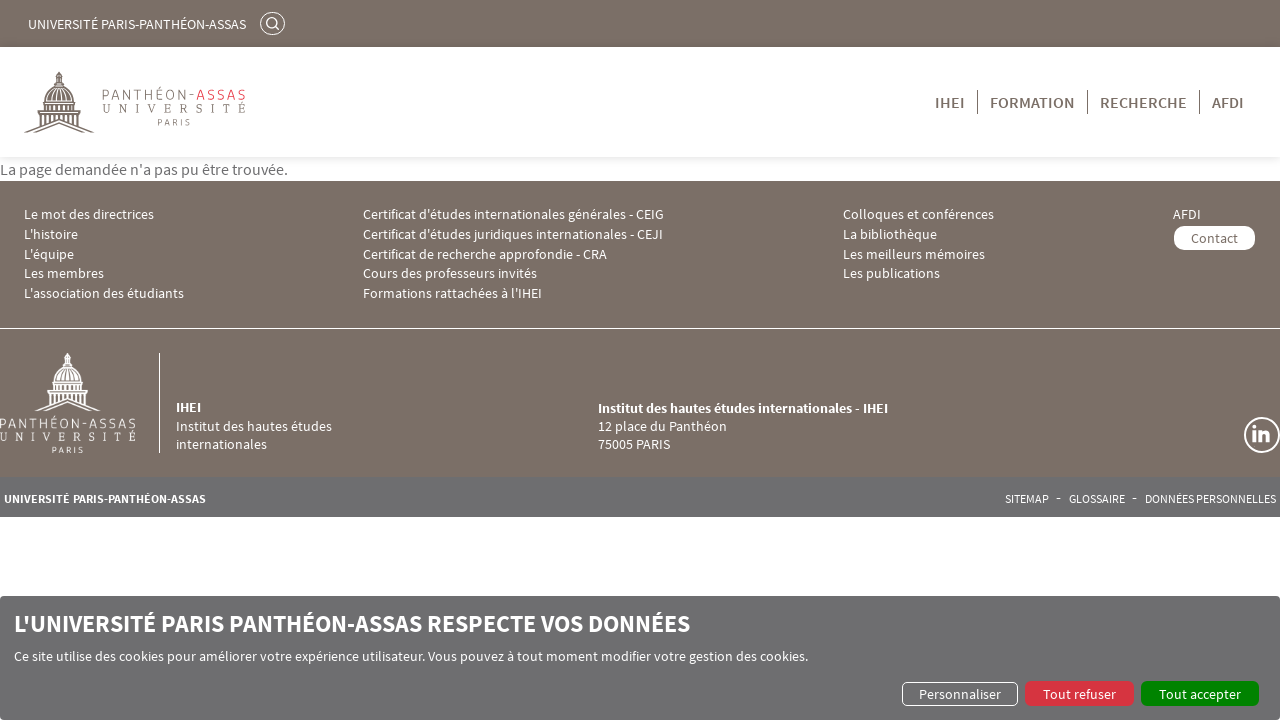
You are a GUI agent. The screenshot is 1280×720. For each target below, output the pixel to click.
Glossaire (1097, 499)
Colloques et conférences (918, 214)
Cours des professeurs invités (450, 273)
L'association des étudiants (104, 293)
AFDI (1228, 102)
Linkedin (1262, 435)
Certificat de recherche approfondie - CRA (485, 254)
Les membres (64, 273)
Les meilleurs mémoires (914, 254)
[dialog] (640, 658)
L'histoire (51, 234)
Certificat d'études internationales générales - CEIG (513, 214)
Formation (1032, 102)
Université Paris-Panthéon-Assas (137, 24)
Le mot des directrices (89, 214)
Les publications (891, 273)
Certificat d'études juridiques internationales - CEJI (513, 234)
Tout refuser (1079, 694)
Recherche (1143, 102)
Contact (1214, 238)
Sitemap (1027, 499)
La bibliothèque (890, 234)
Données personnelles (1210, 499)
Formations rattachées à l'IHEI (452, 293)
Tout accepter (1200, 694)
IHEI (950, 102)
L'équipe (49, 254)
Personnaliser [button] (960, 694)
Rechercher (275, 23)
